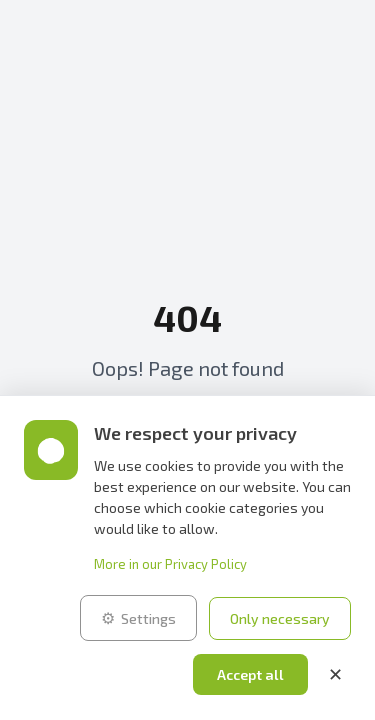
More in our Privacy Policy (170, 564)
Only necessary (280, 618)
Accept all (250, 674)
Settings (138, 618)
